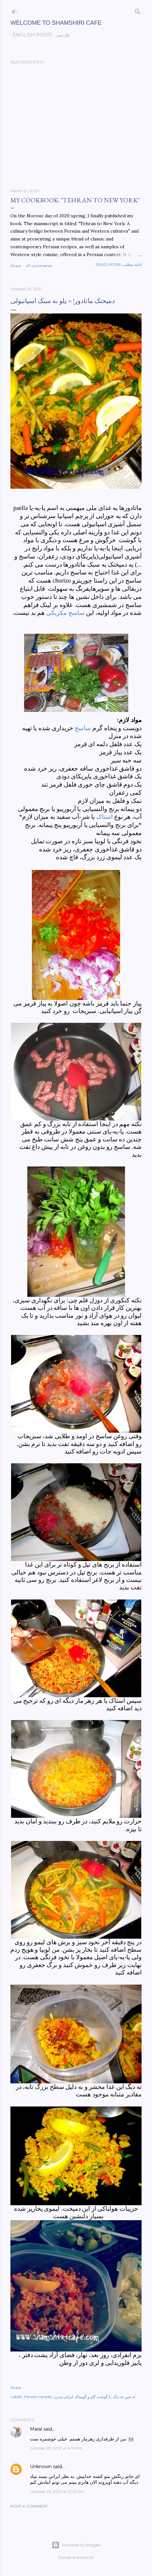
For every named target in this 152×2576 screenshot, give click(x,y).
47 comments (39, 265)
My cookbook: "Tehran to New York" (75, 200)
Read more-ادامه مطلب (119, 264)
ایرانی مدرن (63, 2396)
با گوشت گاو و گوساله (93, 2396)
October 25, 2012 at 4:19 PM (56, 2448)
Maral (36, 2429)
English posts (30, 35)
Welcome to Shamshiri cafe (56, 23)
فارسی (60, 35)
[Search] (138, 10)
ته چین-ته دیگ (124, 2396)
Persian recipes (38, 2396)
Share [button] (15, 265)
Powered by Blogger (76, 2545)
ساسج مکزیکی (65, 612)
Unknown (41, 2466)
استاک (104, 816)
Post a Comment (29, 2506)
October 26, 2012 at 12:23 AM (57, 2491)
